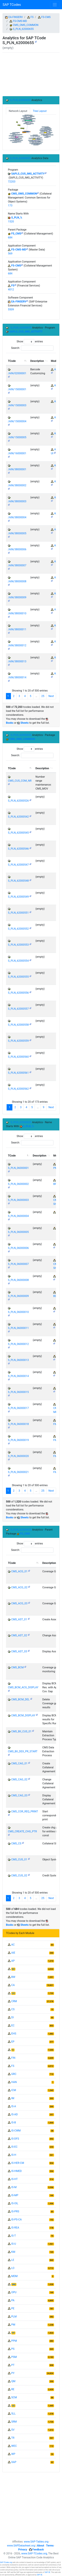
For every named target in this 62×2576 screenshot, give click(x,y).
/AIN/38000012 (17, 645)
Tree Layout (40, 111)
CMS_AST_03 (19, 1651)
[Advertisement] (31, 74)
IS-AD (14, 2114)
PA (12, 2300)
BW (13, 1977)
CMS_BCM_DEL (20, 1699)
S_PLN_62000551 (18, 912)
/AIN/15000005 (17, 437)
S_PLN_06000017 (18, 1408)
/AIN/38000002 (17, 485)
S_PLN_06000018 (18, 1424)
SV (13, 2429)
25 (42, 696)
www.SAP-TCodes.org (34, 2553)
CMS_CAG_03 (19, 1795)
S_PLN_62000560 (18, 1056)
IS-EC (14, 2146)
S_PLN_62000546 (18, 848)
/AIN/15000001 (17, 389)
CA (13, 1985)
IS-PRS (15, 2211)
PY (13, 2373)
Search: (32, 348)
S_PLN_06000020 (18, 1456)
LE (12, 2260)
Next (51, 696)
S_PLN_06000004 (18, 1216)
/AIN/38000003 (17, 501)
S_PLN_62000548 (18, 880)
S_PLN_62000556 (18, 992)
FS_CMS (16, 233)
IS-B (13, 2122)
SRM (14, 2421)
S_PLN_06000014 (18, 1376)
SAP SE (47, 2572)
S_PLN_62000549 (18, 896)
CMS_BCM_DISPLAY (23, 1715)
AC (13, 1944)
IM (12, 2098)
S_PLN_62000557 (18, 1008)
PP (13, 2333)
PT (13, 2365)
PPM (14, 2340)
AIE (13, 1952)
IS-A (13, 2106)
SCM (14, 2397)
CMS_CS (16, 1843)
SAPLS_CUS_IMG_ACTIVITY (28, 173)
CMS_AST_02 (19, 1635)
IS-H (13, 2154)
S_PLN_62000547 (18, 864)
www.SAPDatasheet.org (21, 2545)
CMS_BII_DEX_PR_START (22, 1751)
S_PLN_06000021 (18, 1472)
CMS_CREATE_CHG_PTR (22, 1831)
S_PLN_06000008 (18, 1280)
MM (14, 2284)
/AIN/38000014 (17, 677)
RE (12, 2389)
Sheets (25, 722)
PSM (14, 2357)
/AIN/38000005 (17, 533)
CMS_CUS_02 (19, 1875)
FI (13, 2050)
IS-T (13, 2235)
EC (13, 2025)
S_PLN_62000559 (18, 1040)
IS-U (13, 2243)
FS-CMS (46, 17)
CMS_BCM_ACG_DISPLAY (23, 1687)
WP (13, 2454)
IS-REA (15, 2227)
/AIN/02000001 (17, 373)
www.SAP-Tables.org (36, 2541)
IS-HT (14, 2179)
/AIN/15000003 (17, 405)
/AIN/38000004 (17, 517)
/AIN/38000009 (17, 597)
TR (12, 2437)
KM (13, 2251)
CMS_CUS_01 (19, 1859)
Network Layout (18, 111)
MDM (14, 2276)
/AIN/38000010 (17, 613)
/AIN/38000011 (17, 629)
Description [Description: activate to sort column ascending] (37, 361)
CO (13, 1993)
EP (12, 2041)
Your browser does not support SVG (31, 130)
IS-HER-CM (17, 2162)
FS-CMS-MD (20, 21)
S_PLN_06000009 (18, 1296)
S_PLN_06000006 (18, 1248)
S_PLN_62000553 (18, 944)
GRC (13, 2074)
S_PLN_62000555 (18, 976)
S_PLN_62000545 (18, 832)
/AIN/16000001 (17, 453)
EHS (13, 2033)
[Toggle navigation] (54, 4)
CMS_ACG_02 (19, 1587)
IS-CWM (16, 2130)
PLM (14, 2316)
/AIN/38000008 (17, 581)
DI (12, 2017)
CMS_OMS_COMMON (26, 25)
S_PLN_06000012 (18, 1344)
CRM (14, 2001)
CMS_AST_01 (19, 1619)
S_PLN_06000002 (18, 1184)
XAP (13, 2462)
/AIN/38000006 (17, 549)
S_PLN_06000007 (18, 1264)
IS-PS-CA (16, 2219)
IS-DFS (15, 2138)
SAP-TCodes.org (6, 2562)
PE (12, 2308)
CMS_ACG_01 (19, 1571)
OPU (13, 2292)
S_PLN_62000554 (18, 960)
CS (13, 2009)
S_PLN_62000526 (18, 800)
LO (12, 2268)
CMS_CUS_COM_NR (20, 780)
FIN (13, 2057)
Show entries (30, 341)
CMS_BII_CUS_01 (21, 1731)
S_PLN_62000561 (18, 1072)
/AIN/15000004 (17, 421)
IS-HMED (16, 2171)
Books (9, 722)
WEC (14, 2445)
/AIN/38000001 (17, 469)
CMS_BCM (17, 1667)
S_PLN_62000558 (18, 1024)
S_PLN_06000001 (18, 1168)
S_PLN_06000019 (18, 1440)
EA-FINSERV (15, 17)
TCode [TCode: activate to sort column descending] (12, 361)
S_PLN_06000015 (18, 1392)
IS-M (14, 2187)
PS (13, 2348)
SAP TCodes (12, 5)
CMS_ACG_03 (19, 1603)
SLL (13, 2413)
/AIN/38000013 (17, 661)
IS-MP (14, 2195)
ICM (13, 2090)
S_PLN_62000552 (18, 928)
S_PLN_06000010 (18, 1312)
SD (13, 2406)
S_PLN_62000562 (18, 1088)
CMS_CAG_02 (19, 1779)
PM (13, 2324)
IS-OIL (14, 2203)
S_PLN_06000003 (18, 1200)
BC (13, 1969)
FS (32, 17)
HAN (14, 2082)
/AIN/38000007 (17, 565)
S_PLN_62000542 (18, 816)
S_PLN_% (16, 217)
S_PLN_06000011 (18, 1328)
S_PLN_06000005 (18, 1232)
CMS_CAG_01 (19, 1763)
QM (13, 2381)
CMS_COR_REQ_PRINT (24, 1811)
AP (13, 1960)
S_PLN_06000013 (18, 1360)
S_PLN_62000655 (23, 29)
